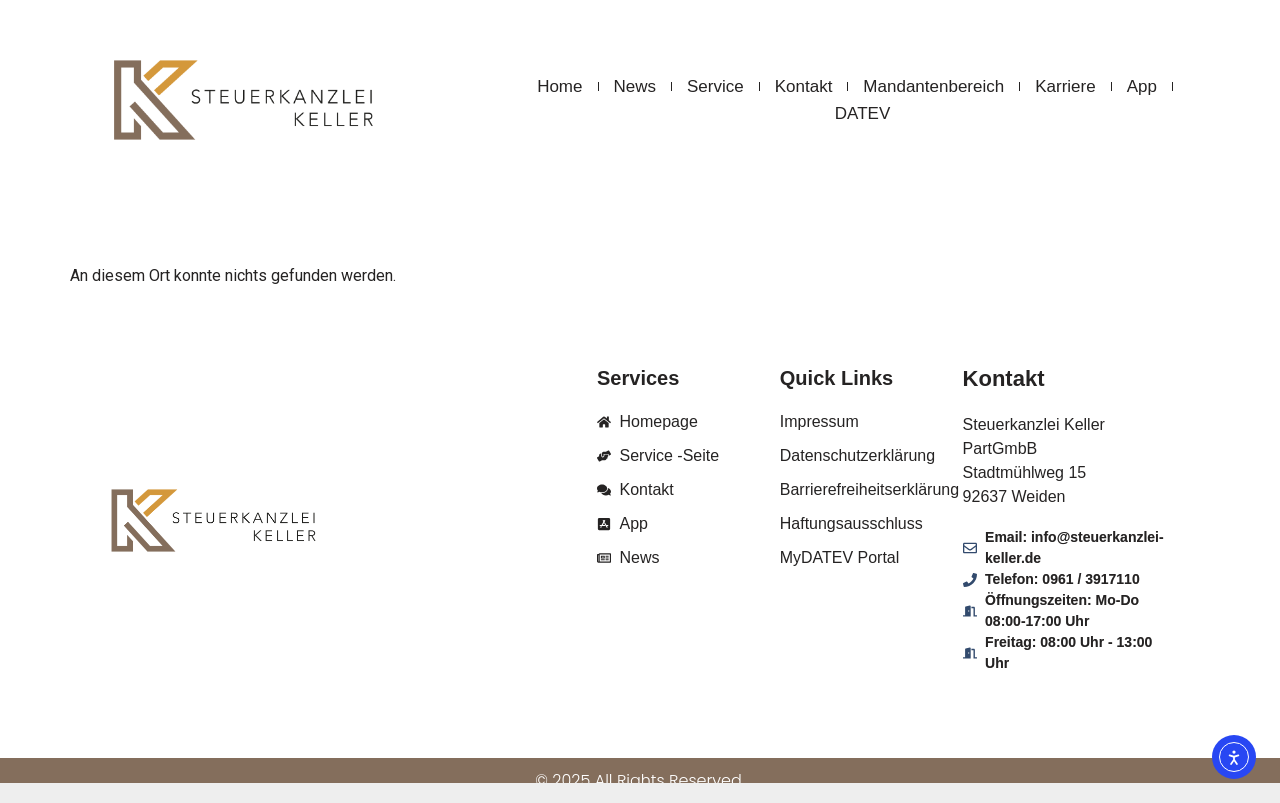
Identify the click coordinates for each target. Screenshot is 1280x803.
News (635, 86)
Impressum (819, 421)
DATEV (862, 113)
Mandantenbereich (933, 86)
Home (559, 86)
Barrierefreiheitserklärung (870, 489)
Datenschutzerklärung (858, 455)
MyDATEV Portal (840, 557)
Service (715, 86)
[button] (44, 759)
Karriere (1065, 86)
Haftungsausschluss (851, 523)
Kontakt (804, 86)
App (1142, 86)
